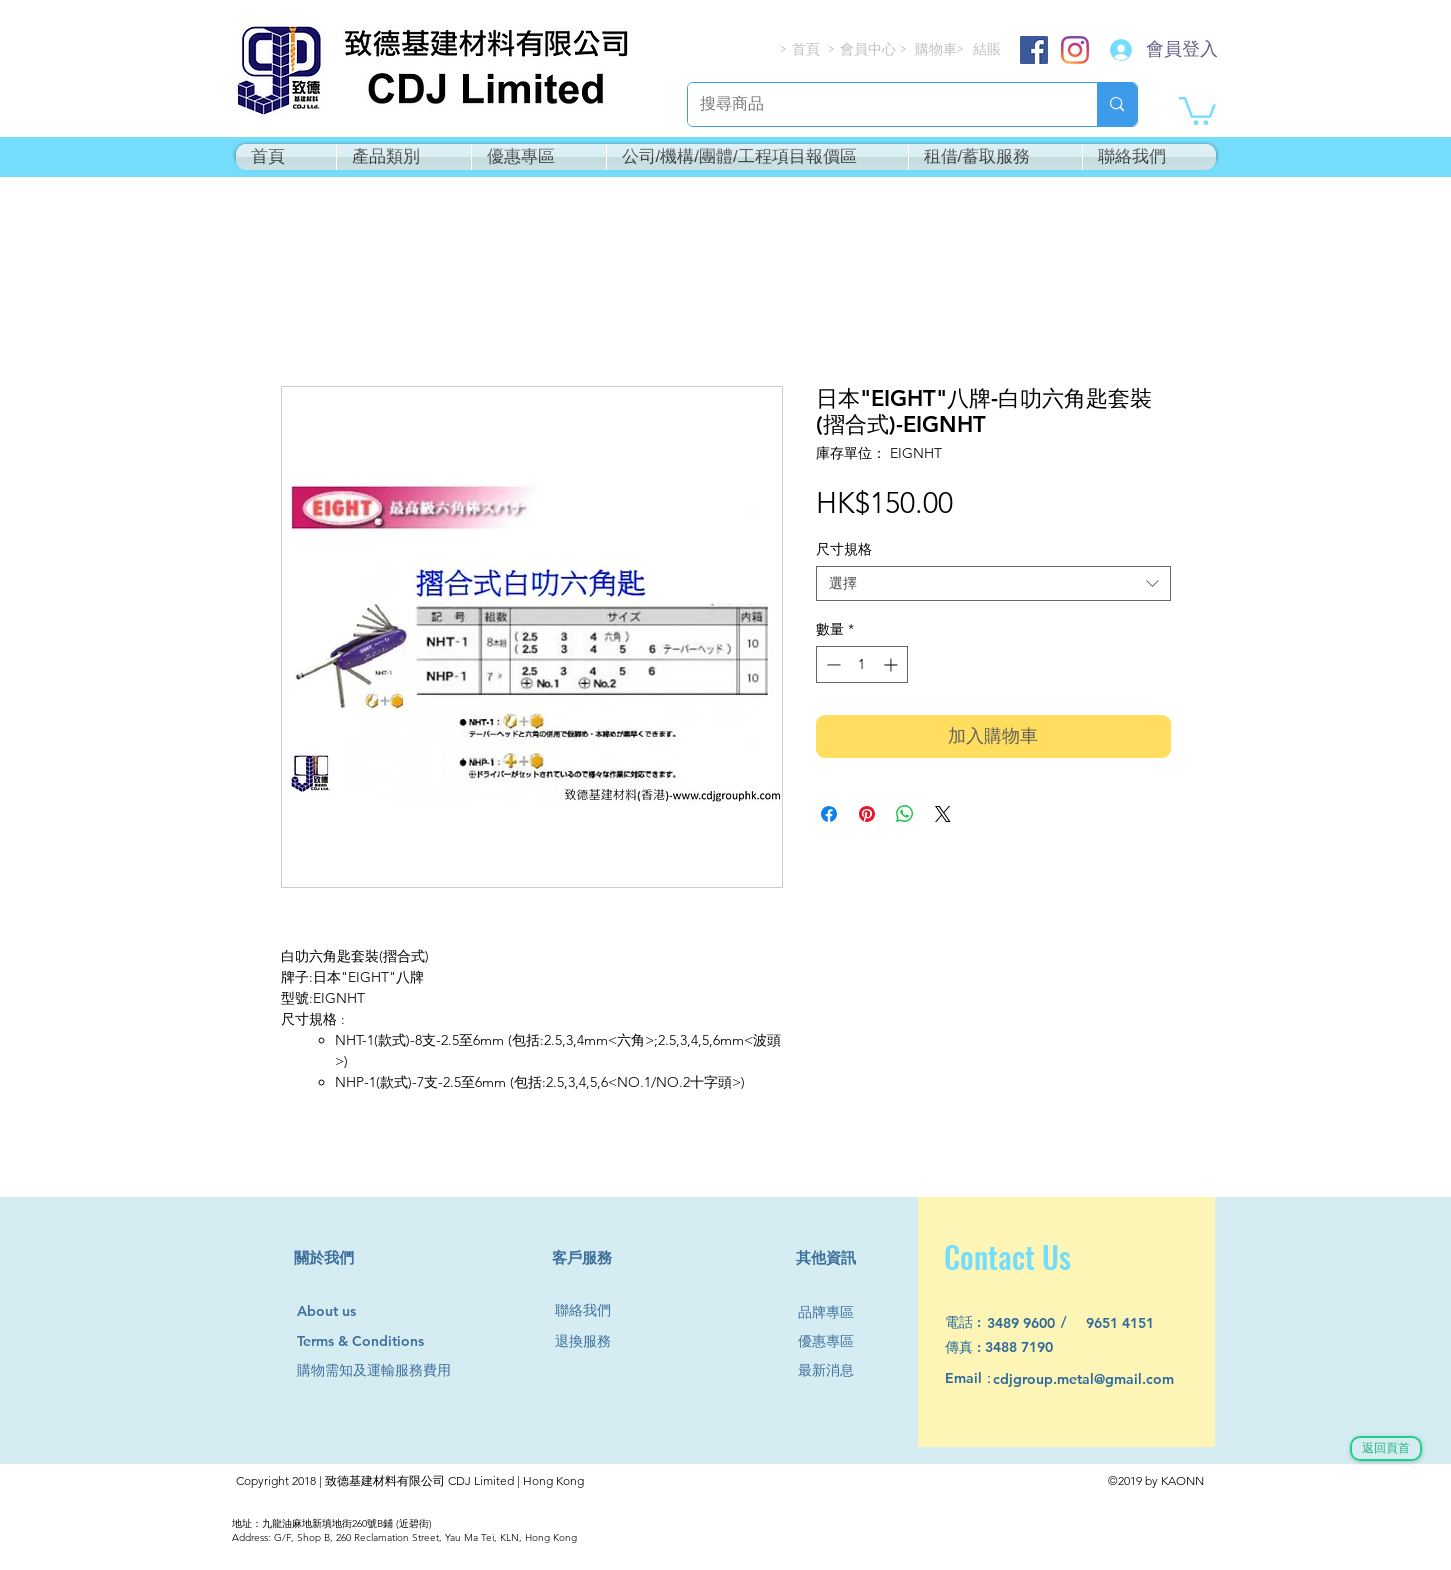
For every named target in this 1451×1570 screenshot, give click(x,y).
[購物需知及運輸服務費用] (396, 1370)
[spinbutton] (862, 664)
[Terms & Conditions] (379, 1341)
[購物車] (937, 49)
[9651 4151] (1131, 1323)
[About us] (335, 1312)
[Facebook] (1034, 50)
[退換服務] (591, 1341)
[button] (1197, 109)
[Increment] (892, 664)
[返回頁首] (1386, 1448)
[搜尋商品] (878, 104)
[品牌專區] (834, 1312)
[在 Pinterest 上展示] (867, 814)
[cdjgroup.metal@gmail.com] (1109, 1379)
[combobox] (993, 583)
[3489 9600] (1032, 1323)
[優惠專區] (834, 1341)
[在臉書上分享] (829, 814)
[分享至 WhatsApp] (905, 814)
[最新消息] (834, 1370)
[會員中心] (870, 49)
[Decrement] (831, 664)
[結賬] (988, 49)
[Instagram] (1075, 50)
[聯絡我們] (591, 1310)
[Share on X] (943, 814)
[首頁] (807, 49)
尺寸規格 (844, 549)
